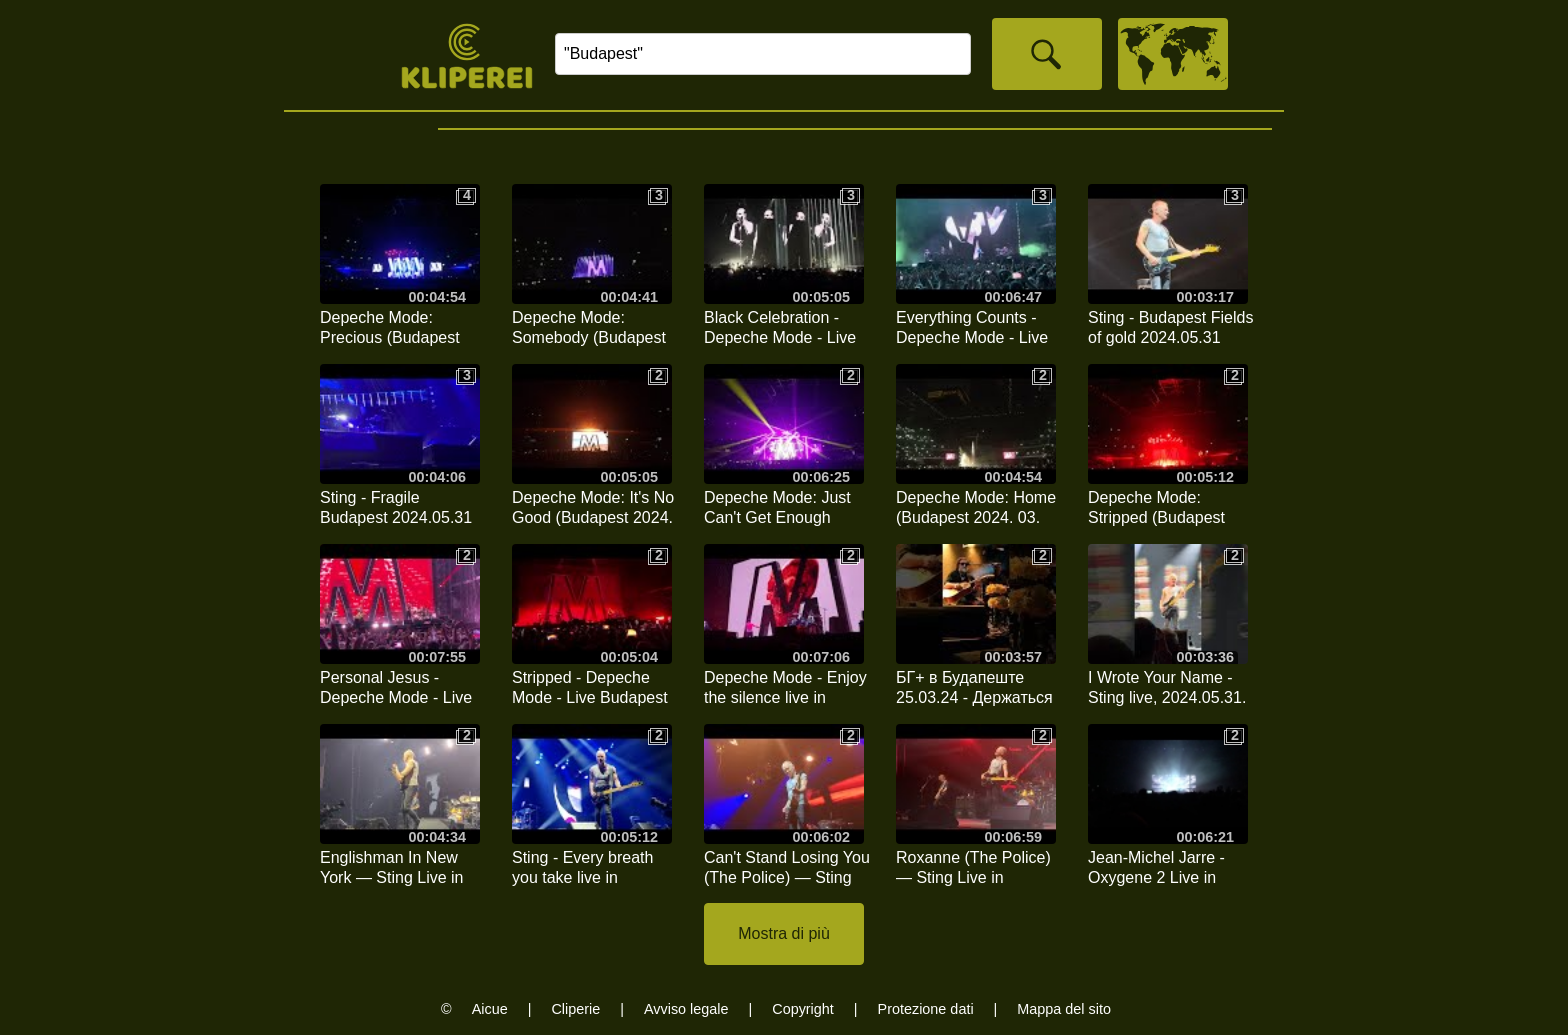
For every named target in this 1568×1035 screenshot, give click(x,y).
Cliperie (575, 1009)
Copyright (803, 1009)
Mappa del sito (1064, 1009)
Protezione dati (926, 1009)
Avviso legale (686, 1009)
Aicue (490, 1009)
